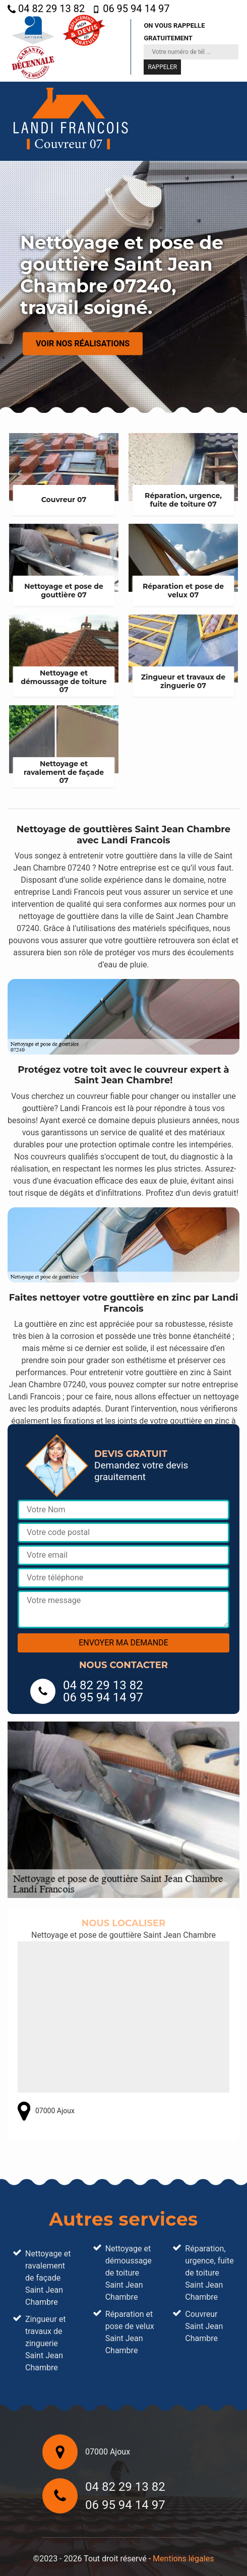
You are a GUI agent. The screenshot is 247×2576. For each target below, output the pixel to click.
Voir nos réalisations (83, 343)
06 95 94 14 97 (130, 9)
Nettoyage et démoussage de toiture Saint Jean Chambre (128, 2273)
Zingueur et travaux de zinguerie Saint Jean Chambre (45, 2343)
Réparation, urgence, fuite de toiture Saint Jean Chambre (209, 2273)
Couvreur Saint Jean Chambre (204, 2326)
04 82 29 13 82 (46, 9)
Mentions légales (183, 2558)
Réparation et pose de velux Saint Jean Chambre (129, 2332)
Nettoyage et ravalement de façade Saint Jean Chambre (48, 2278)
